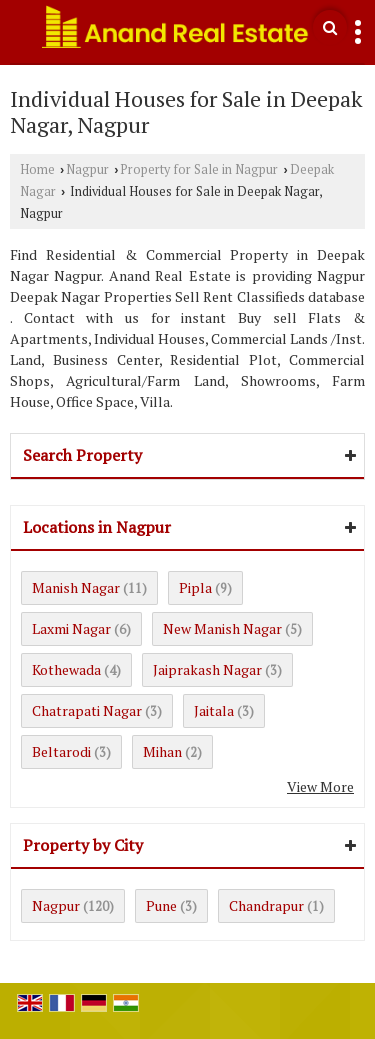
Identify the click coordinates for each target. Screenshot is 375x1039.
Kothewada (66, 669)
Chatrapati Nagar (87, 710)
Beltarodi (61, 751)
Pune (161, 905)
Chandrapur (266, 905)
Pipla (195, 587)
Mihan (162, 751)
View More (320, 786)
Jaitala (214, 710)
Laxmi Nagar (71, 628)
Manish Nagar (76, 587)
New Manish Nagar (222, 628)
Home (37, 169)
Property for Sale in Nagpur (199, 169)
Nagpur (87, 169)
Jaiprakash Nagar (207, 669)
